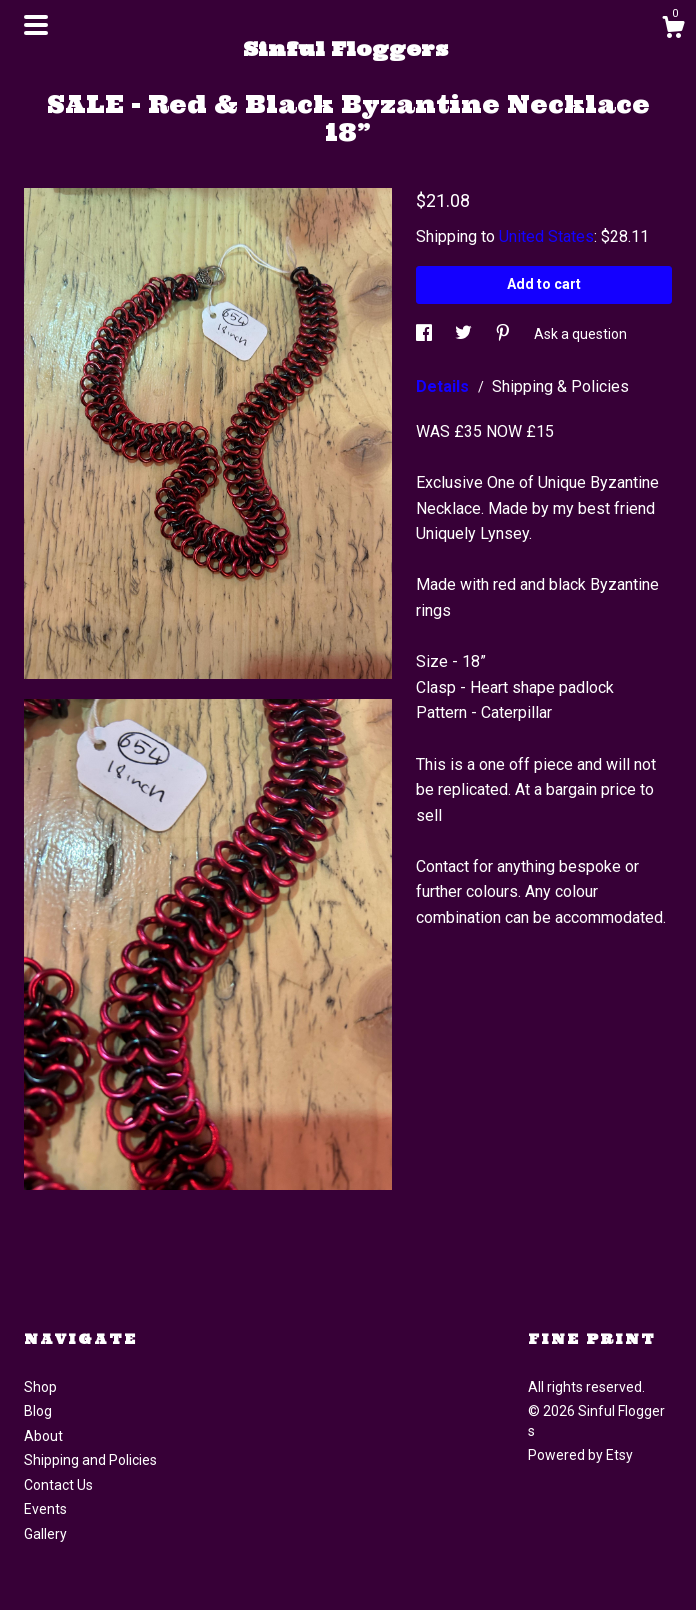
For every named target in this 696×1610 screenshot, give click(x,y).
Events (45, 1509)
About (43, 1436)
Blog (38, 1411)
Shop (40, 1387)
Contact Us (58, 1485)
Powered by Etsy (580, 1455)
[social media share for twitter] (465, 334)
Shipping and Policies (90, 1460)
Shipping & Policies (560, 386)
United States (546, 236)
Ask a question (580, 334)
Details (444, 386)
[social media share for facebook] (425, 334)
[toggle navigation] (36, 25)
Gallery (45, 1534)
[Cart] (673, 30)
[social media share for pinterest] (504, 334)
